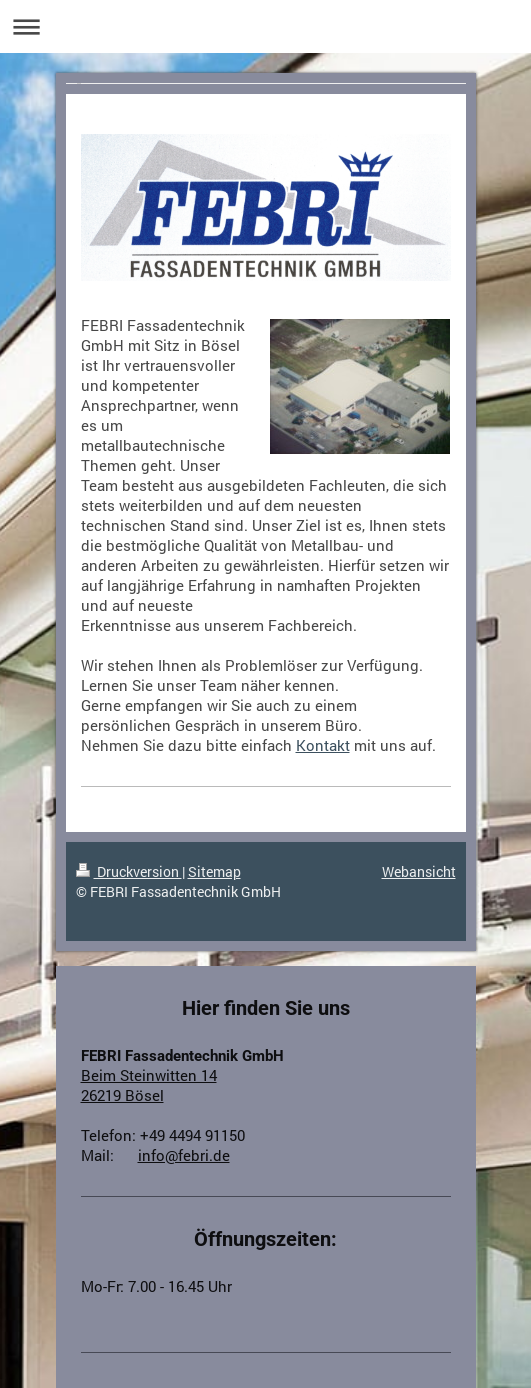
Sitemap (214, 871)
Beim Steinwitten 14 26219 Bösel (149, 1085)
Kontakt (323, 745)
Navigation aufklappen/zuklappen (265, 26)
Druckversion (129, 871)
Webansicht (419, 871)
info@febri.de (184, 1155)
